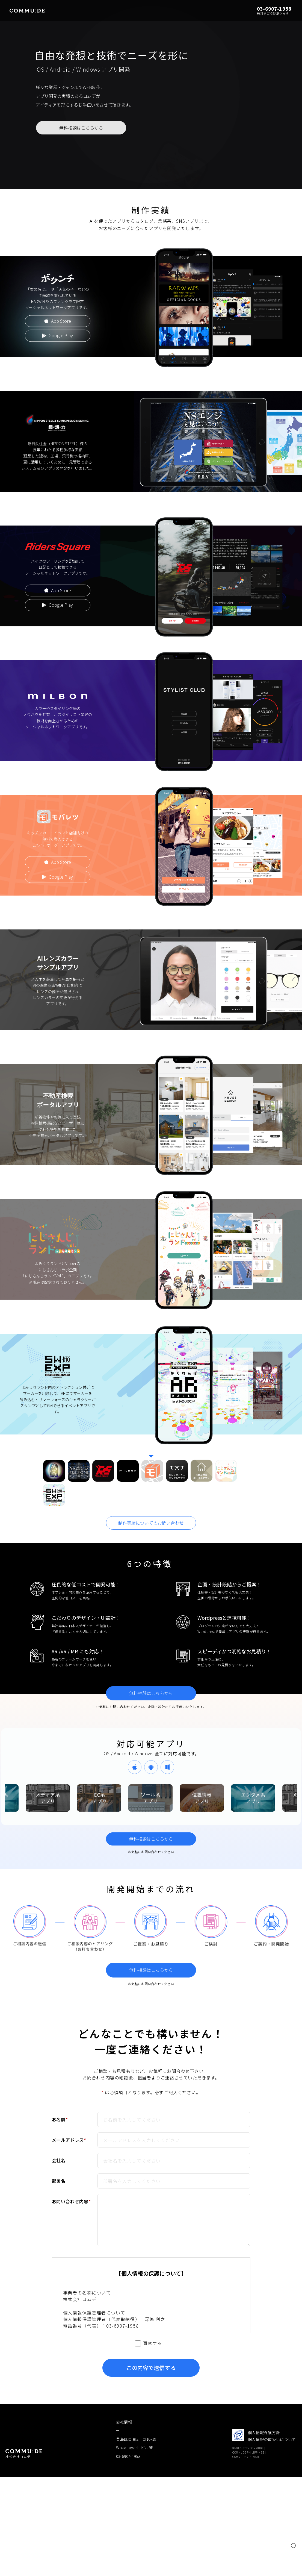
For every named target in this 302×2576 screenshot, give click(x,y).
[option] (45, 1798)
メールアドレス (69, 2140)
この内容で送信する (151, 2368)
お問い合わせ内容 (71, 2201)
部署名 (59, 2181)
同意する (152, 2343)
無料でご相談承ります (273, 13)
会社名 (59, 2160)
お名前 (60, 2119)
